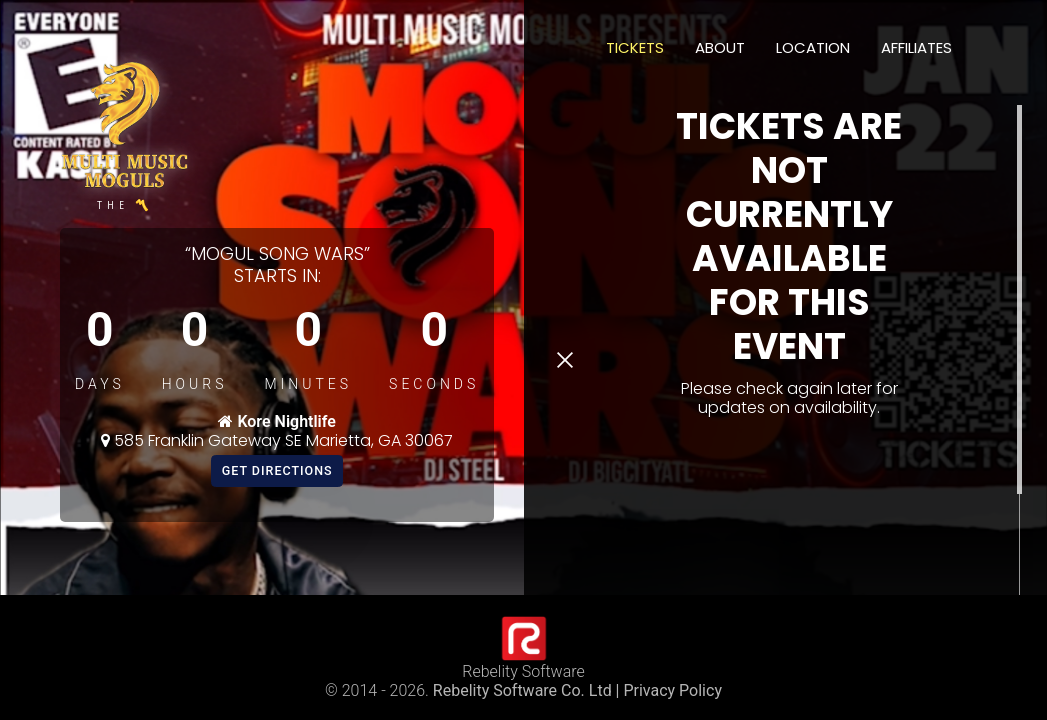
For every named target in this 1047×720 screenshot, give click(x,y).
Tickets (635, 47)
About (720, 47)
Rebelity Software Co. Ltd (522, 690)
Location (813, 47)
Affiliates (916, 47)
